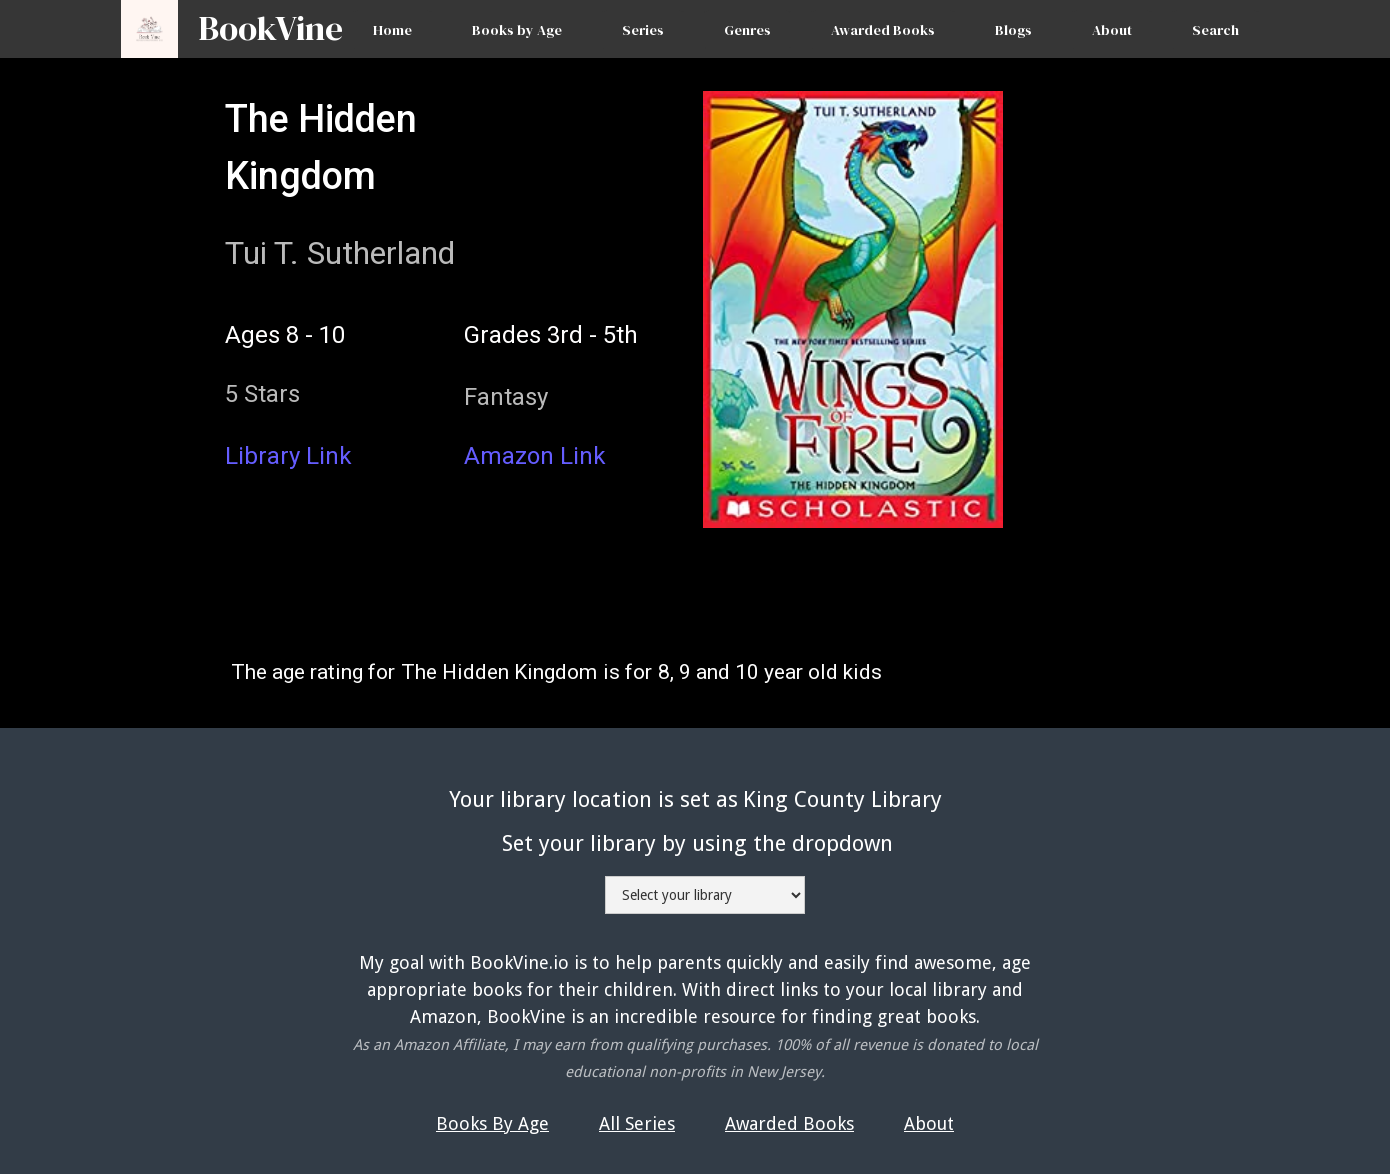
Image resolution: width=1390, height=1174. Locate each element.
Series (643, 30)
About (1112, 30)
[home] (260, 19)
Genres (747, 30)
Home (392, 30)
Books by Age (517, 30)
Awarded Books (883, 30)
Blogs (1013, 30)
